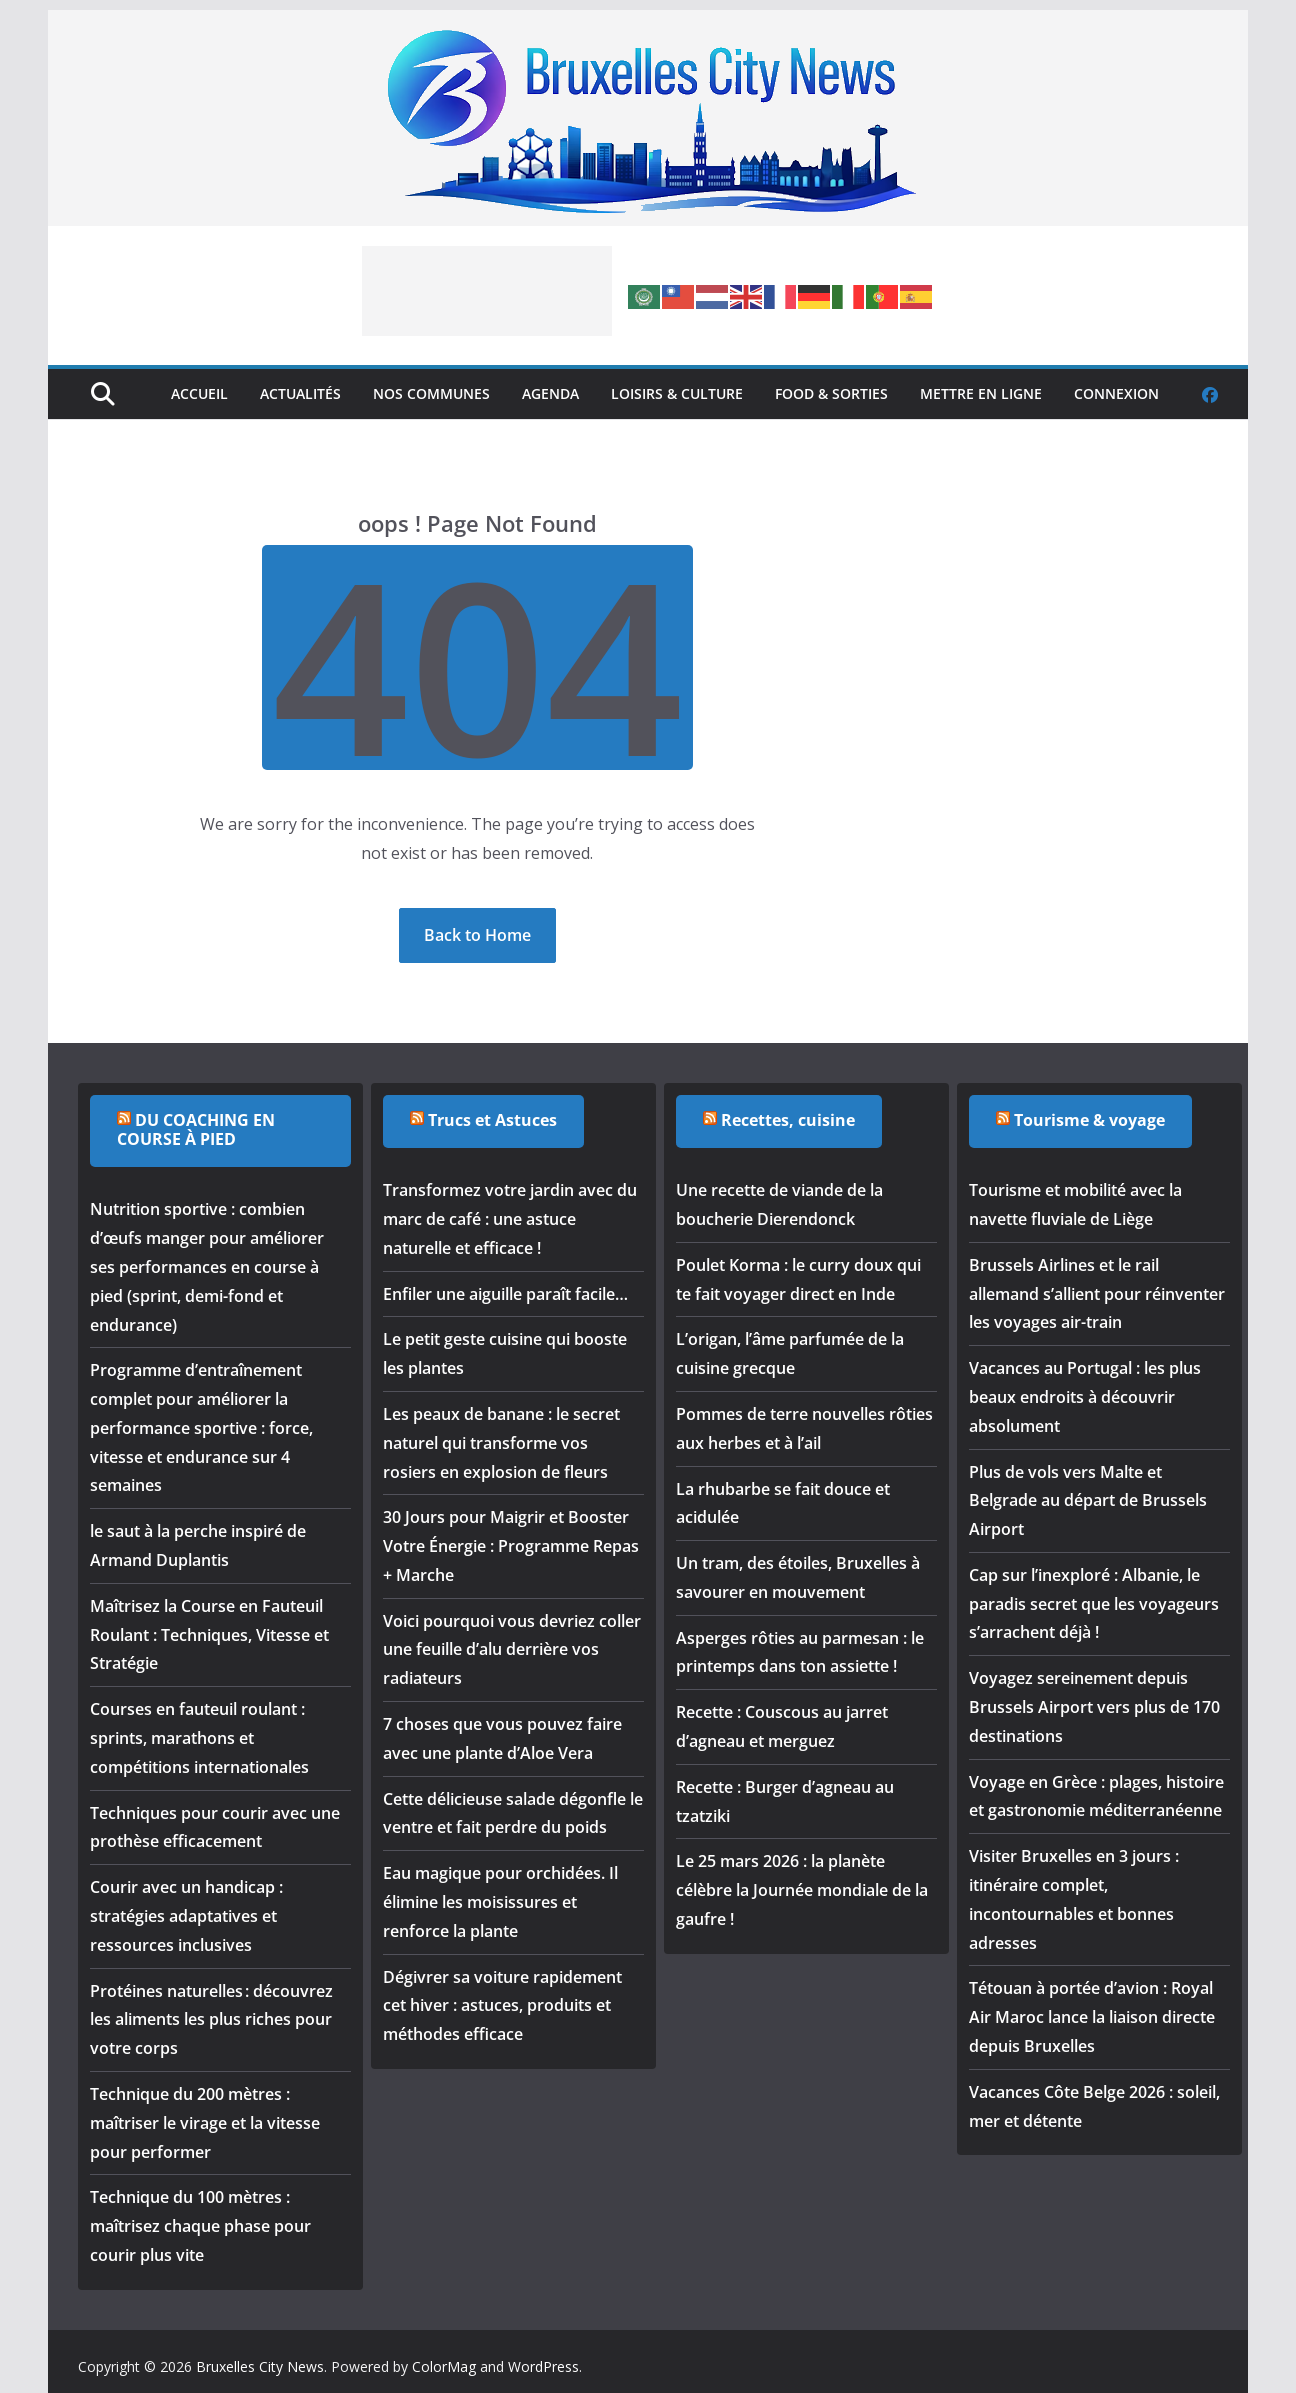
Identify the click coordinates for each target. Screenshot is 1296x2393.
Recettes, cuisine (788, 1120)
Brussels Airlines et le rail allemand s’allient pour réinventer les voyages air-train (1097, 1294)
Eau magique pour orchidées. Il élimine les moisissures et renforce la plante (500, 1902)
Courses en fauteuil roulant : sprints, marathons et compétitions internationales (199, 1738)
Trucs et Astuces (492, 1120)
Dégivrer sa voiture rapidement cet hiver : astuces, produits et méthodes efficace (502, 2006)
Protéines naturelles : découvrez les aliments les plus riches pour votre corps (211, 2020)
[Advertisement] (487, 291)
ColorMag (444, 2366)
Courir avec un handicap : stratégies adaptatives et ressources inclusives (186, 1916)
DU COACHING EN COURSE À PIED (196, 1129)
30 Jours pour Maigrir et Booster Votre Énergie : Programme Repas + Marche (511, 1546)
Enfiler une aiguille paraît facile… (505, 1294)
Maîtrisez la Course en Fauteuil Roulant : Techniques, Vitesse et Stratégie (209, 1635)
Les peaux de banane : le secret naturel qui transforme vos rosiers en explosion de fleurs (501, 1443)
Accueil (199, 393)
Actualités (300, 393)
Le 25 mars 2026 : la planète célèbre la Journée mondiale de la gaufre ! (802, 1890)
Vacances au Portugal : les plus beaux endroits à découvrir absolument (1085, 1397)
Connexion (1116, 393)
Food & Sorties (831, 393)
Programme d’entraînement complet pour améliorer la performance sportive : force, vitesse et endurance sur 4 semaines (201, 1427)
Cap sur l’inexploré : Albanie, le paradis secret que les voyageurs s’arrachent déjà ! (1094, 1604)
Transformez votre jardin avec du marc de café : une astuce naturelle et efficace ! (510, 1219)
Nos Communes (431, 393)
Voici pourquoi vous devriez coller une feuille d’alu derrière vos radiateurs (512, 1650)
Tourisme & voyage (1089, 1120)
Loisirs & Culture (677, 393)
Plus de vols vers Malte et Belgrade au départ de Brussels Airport (1088, 1501)
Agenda (550, 393)
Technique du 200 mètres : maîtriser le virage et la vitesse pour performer (205, 2123)
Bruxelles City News (260, 2366)
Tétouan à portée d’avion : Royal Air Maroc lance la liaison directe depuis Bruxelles (1092, 2017)
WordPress (543, 2366)
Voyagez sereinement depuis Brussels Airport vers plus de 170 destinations (1094, 1707)
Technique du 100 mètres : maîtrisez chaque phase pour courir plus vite (200, 2226)
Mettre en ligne (981, 393)
